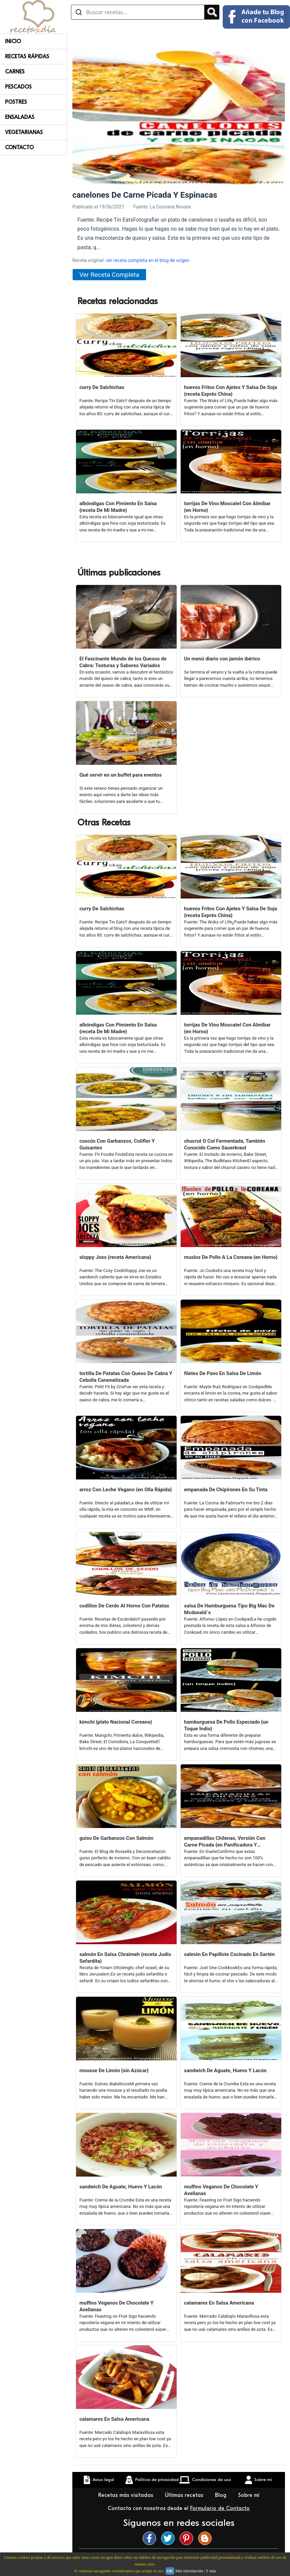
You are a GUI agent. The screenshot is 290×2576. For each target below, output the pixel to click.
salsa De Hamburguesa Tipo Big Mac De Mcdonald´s (229, 1609)
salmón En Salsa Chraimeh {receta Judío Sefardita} (125, 1957)
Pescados (18, 87)
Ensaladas (19, 117)
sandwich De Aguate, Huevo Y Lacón (225, 2070)
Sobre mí (249, 2495)
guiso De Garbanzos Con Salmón (116, 1838)
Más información (189, 2571)
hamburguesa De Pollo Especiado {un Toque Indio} (226, 1725)
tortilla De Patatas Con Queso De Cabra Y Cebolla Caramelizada (125, 1376)
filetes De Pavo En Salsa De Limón (222, 1373)
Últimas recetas (185, 2495)
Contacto (19, 147)
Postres (16, 102)
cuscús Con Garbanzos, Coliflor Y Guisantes (117, 1144)
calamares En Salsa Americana (219, 2303)
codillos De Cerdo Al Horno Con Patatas (124, 1606)
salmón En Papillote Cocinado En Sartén (229, 1954)
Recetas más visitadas (126, 2495)
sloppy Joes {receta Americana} (115, 1257)
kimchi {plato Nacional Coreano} (115, 1722)
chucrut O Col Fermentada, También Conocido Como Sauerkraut (224, 1144)
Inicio (13, 41)
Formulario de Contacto (220, 2508)
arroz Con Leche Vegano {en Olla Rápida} (125, 1490)
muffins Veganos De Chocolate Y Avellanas (221, 2190)
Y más (211, 2571)
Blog (221, 2495)
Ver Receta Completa (109, 275)
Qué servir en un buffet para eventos (120, 775)
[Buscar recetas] (138, 12)
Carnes (15, 72)
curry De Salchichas (101, 387)
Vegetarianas (24, 132)
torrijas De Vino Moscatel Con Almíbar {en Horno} (227, 506)
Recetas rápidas (27, 57)
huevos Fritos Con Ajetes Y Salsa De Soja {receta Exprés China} (230, 390)
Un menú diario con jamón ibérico (222, 659)
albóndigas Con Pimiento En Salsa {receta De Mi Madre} (118, 506)
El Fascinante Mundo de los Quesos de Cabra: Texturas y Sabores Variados (123, 662)
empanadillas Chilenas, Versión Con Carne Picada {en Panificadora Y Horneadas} (224, 1841)
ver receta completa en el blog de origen (147, 260)
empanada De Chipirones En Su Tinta (225, 1490)
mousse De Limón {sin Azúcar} (114, 2070)
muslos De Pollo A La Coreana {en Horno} (231, 1257)
